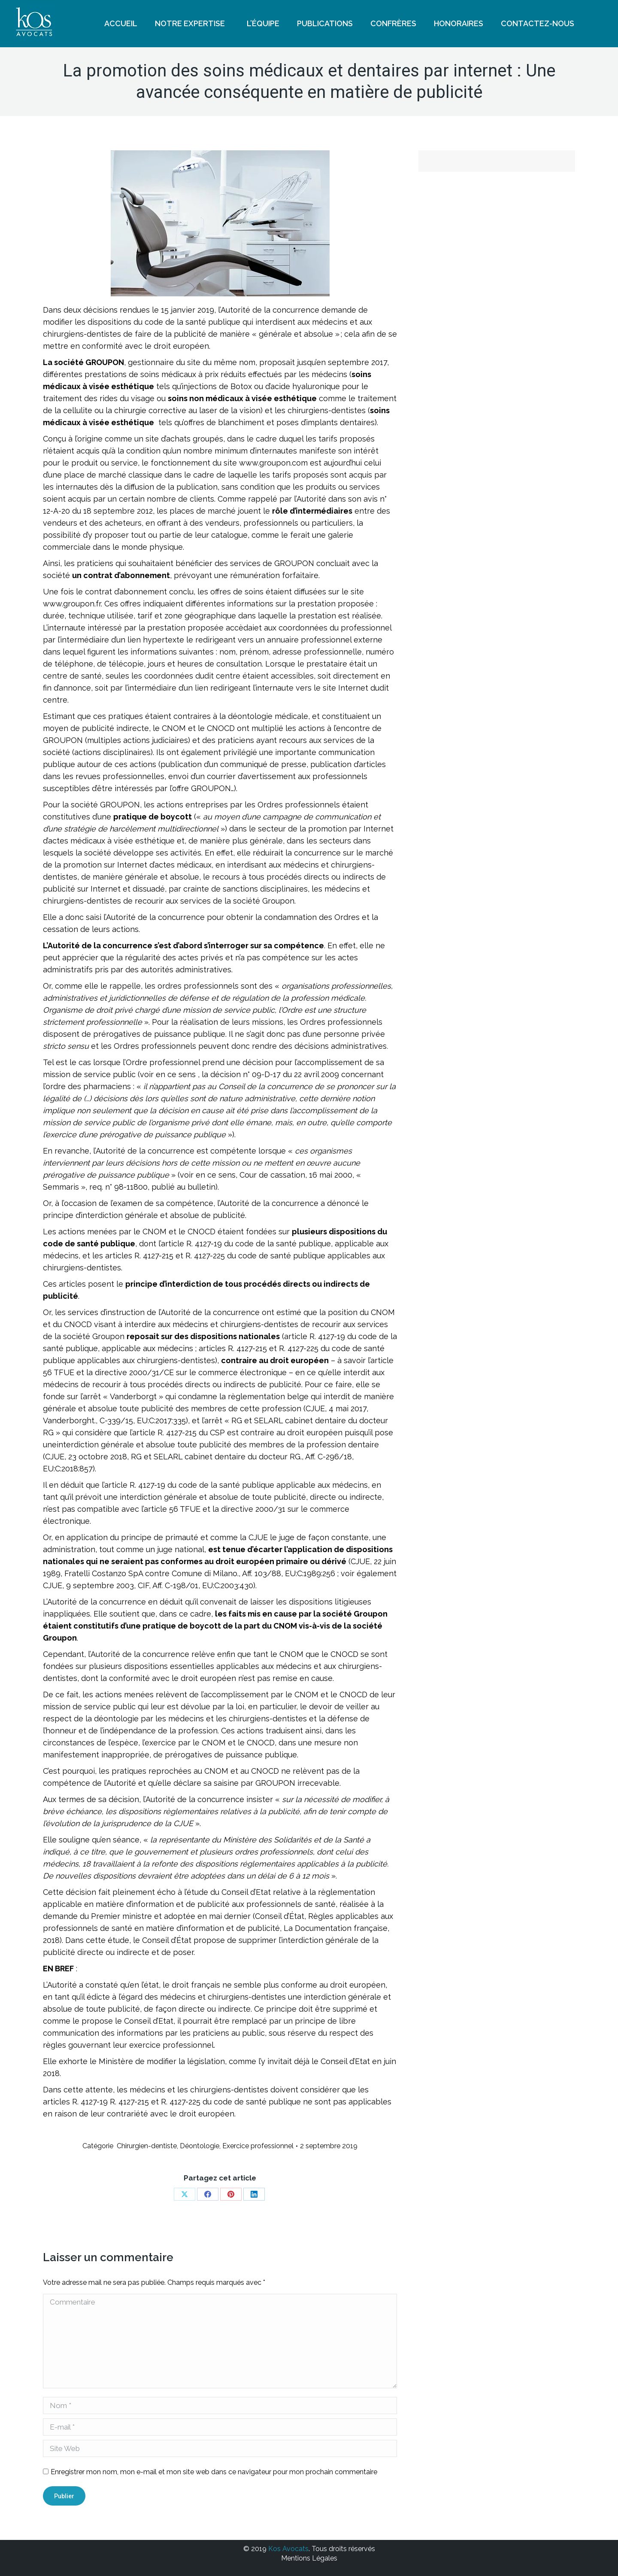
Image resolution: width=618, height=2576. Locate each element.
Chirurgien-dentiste (147, 2146)
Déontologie (199, 2146)
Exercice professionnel (258, 2146)
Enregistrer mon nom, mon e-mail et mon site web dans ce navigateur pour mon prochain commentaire (214, 2472)
